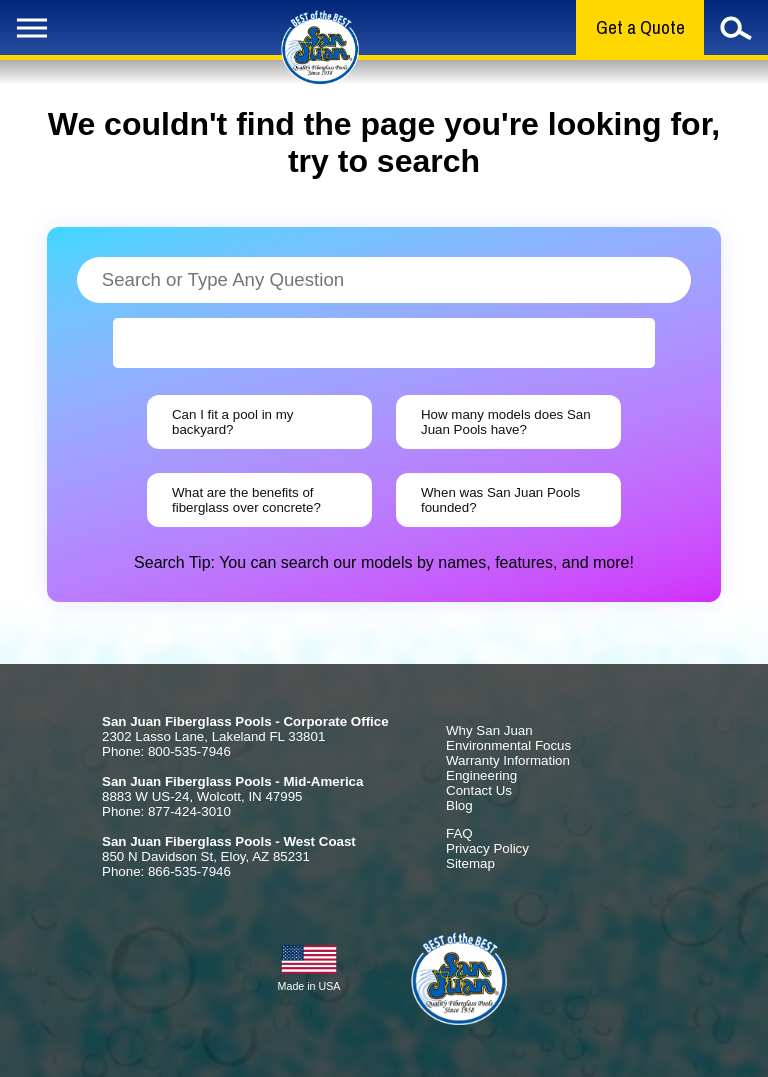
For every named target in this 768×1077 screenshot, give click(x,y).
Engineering (481, 775)
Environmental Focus (508, 745)
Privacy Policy (487, 848)
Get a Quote (640, 27)
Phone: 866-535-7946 (166, 871)
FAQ (459, 833)
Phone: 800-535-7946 (166, 751)
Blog (459, 805)
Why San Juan (489, 730)
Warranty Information (508, 760)
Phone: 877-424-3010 (166, 811)
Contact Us (479, 790)
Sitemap (470, 863)
